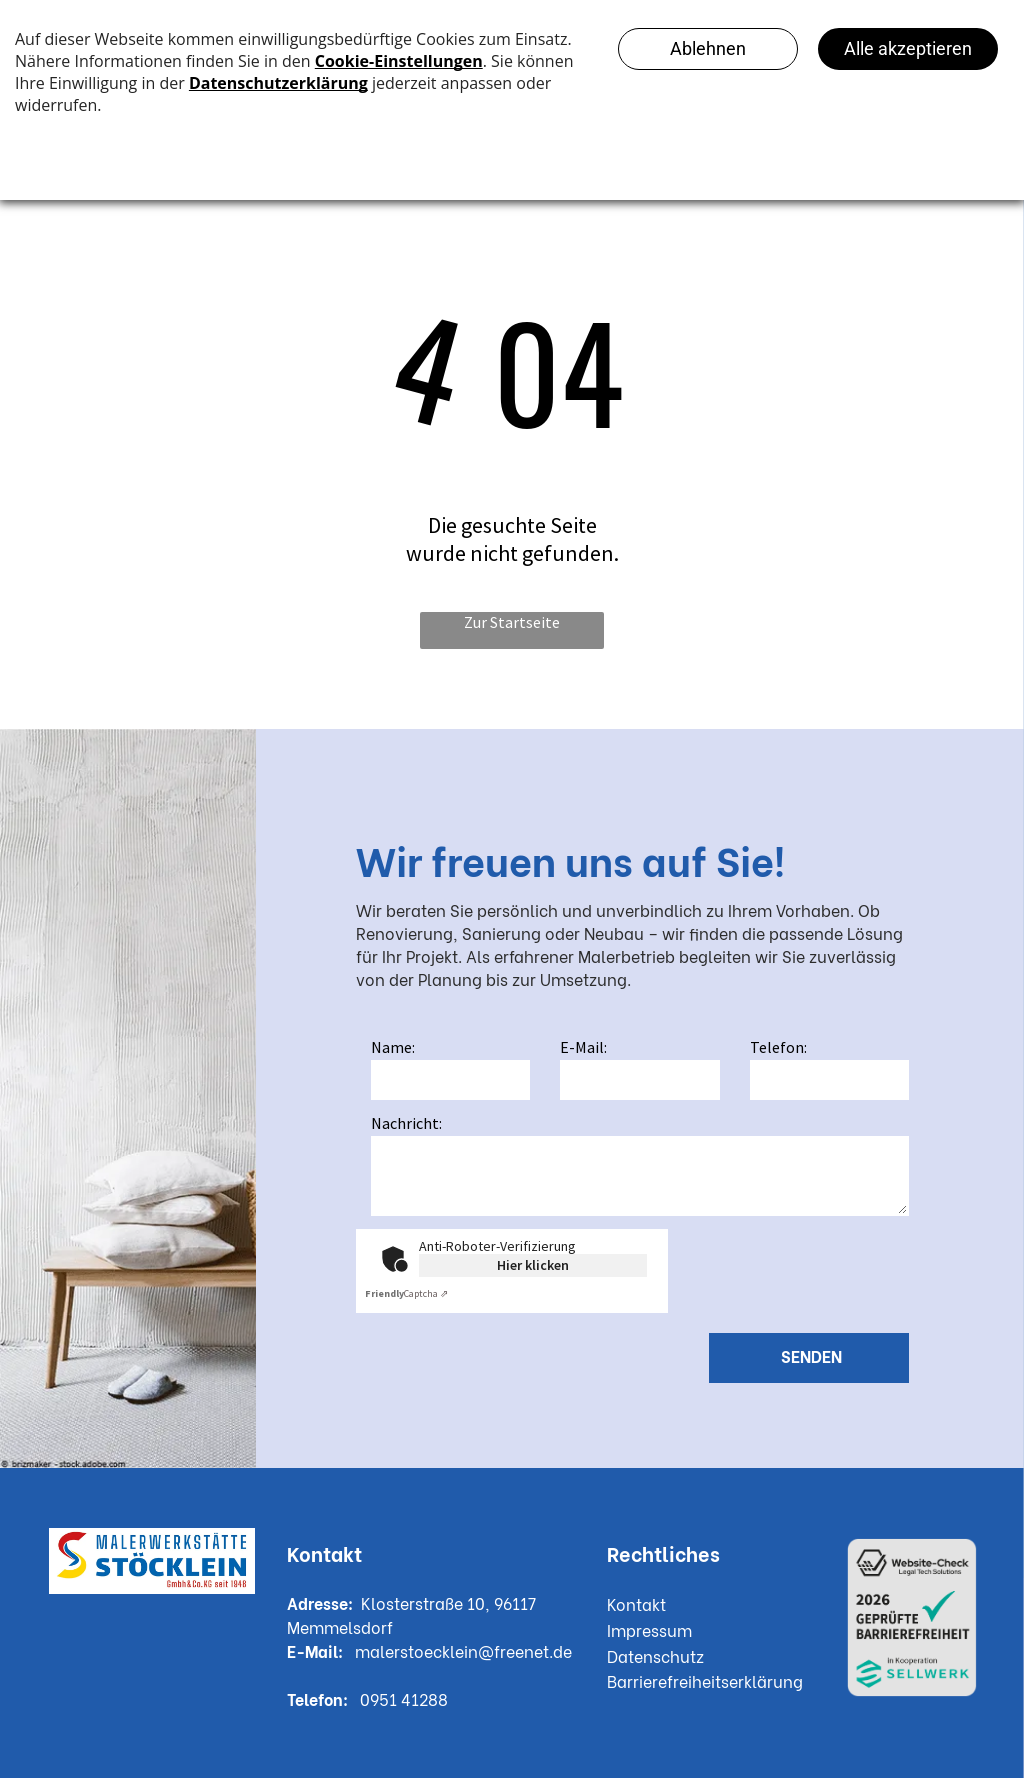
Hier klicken (533, 1265)
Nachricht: (406, 1123)
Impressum (649, 1629)
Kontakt (636, 1603)
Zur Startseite (512, 622)
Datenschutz (655, 1655)
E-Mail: (583, 1047)
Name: (393, 1047)
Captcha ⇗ (406, 1293)
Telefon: (778, 1047)
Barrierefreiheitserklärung (705, 1680)
